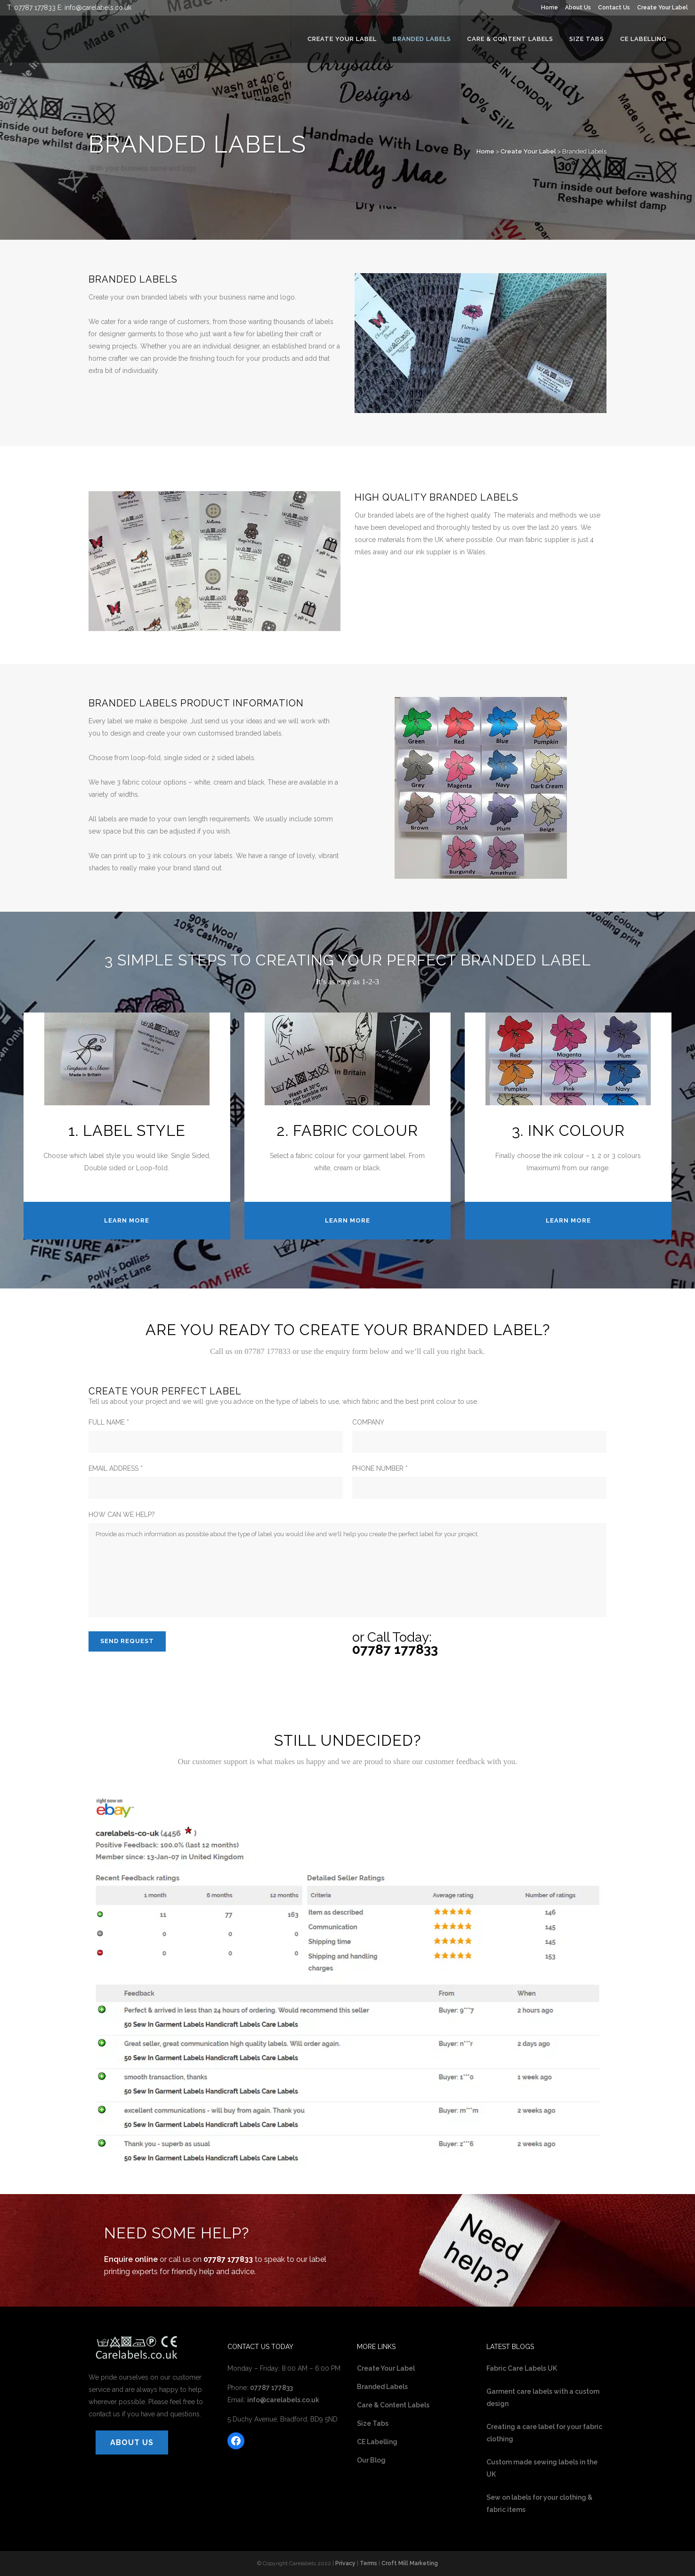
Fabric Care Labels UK (521, 2368)
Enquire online (131, 2259)
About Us (578, 7)
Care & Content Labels (393, 2405)
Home (549, 7)
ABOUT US (132, 2442)
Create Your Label (662, 7)
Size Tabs (372, 2423)
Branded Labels (382, 2386)
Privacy (345, 2563)
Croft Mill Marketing (409, 2563)
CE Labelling (377, 2442)
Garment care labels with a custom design (542, 2397)
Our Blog (371, 2460)
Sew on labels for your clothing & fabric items (539, 2503)
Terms (368, 2563)
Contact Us (614, 7)
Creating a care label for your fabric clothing (544, 2433)
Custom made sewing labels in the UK (542, 2468)
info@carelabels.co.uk (98, 7)
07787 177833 (35, 7)
